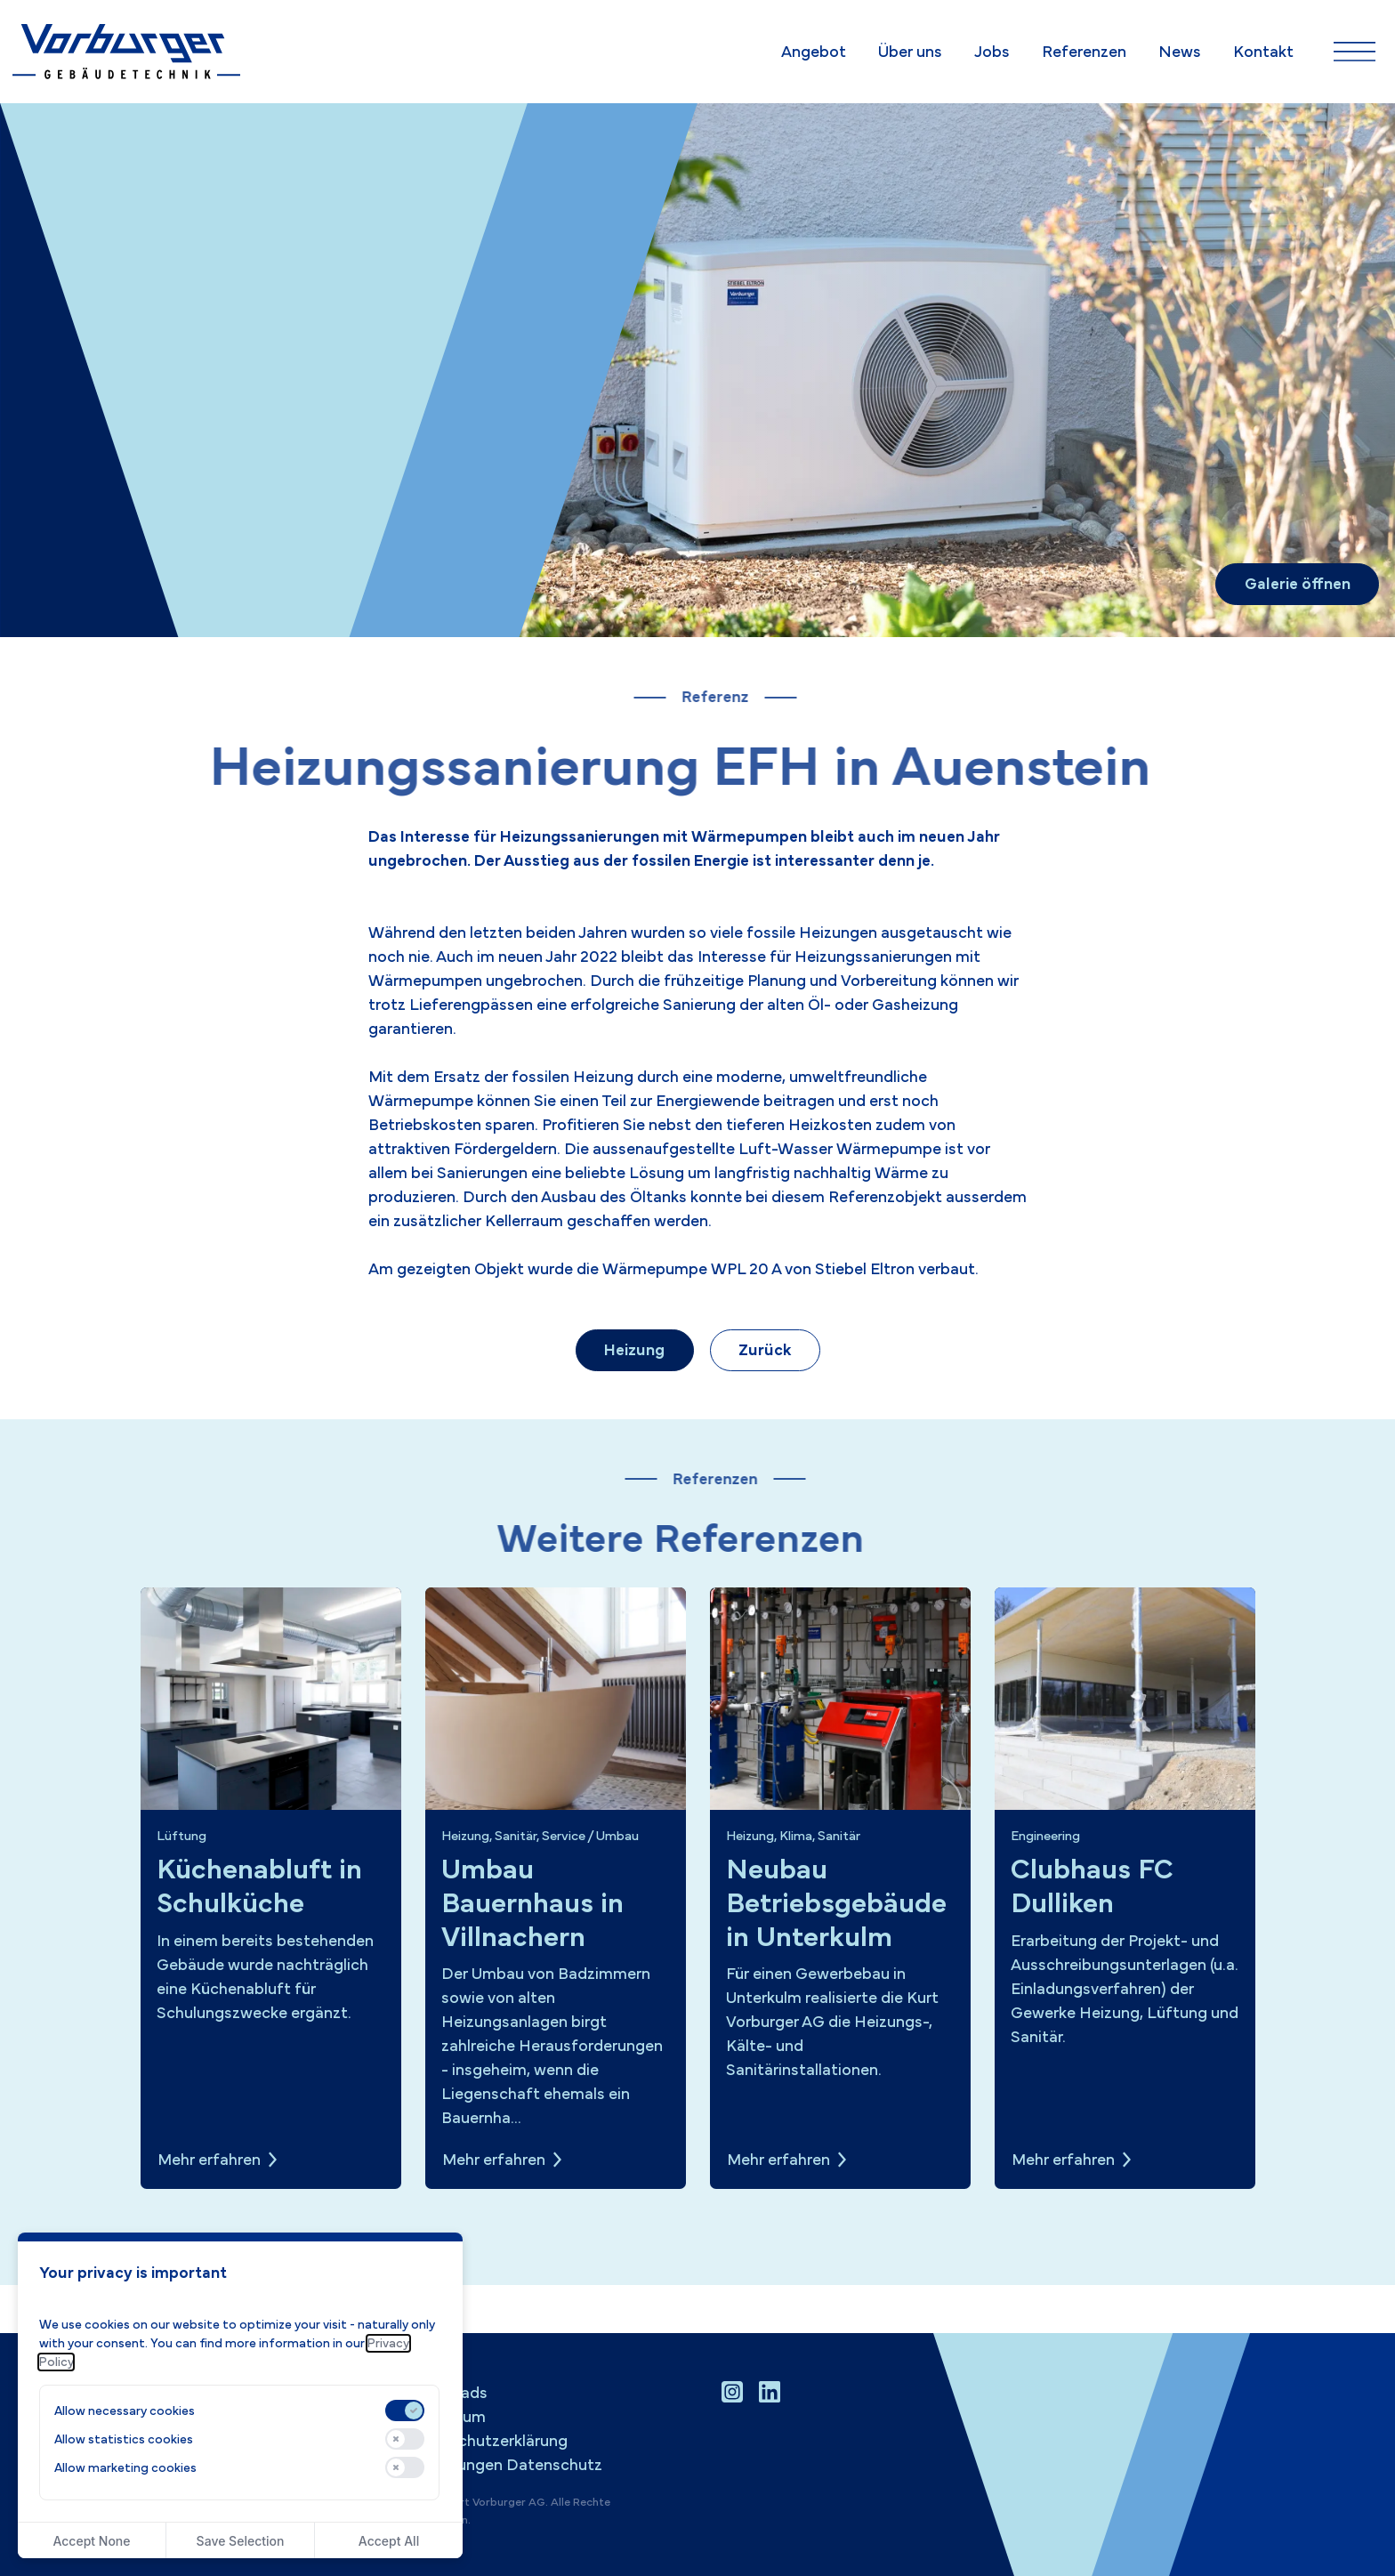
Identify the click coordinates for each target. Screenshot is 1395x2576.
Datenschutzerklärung (486, 2441)
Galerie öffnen (1298, 584)
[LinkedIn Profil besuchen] (769, 2391)
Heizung (634, 1350)
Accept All (389, 2540)
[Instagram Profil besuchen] (732, 2391)
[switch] (404, 2410)
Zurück (764, 1350)
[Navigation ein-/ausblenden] (1354, 51)
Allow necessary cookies (124, 2411)
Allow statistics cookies (123, 2439)
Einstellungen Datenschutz (503, 2465)
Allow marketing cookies (125, 2467)
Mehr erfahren (209, 2160)
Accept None (91, 2540)
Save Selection (241, 2540)
